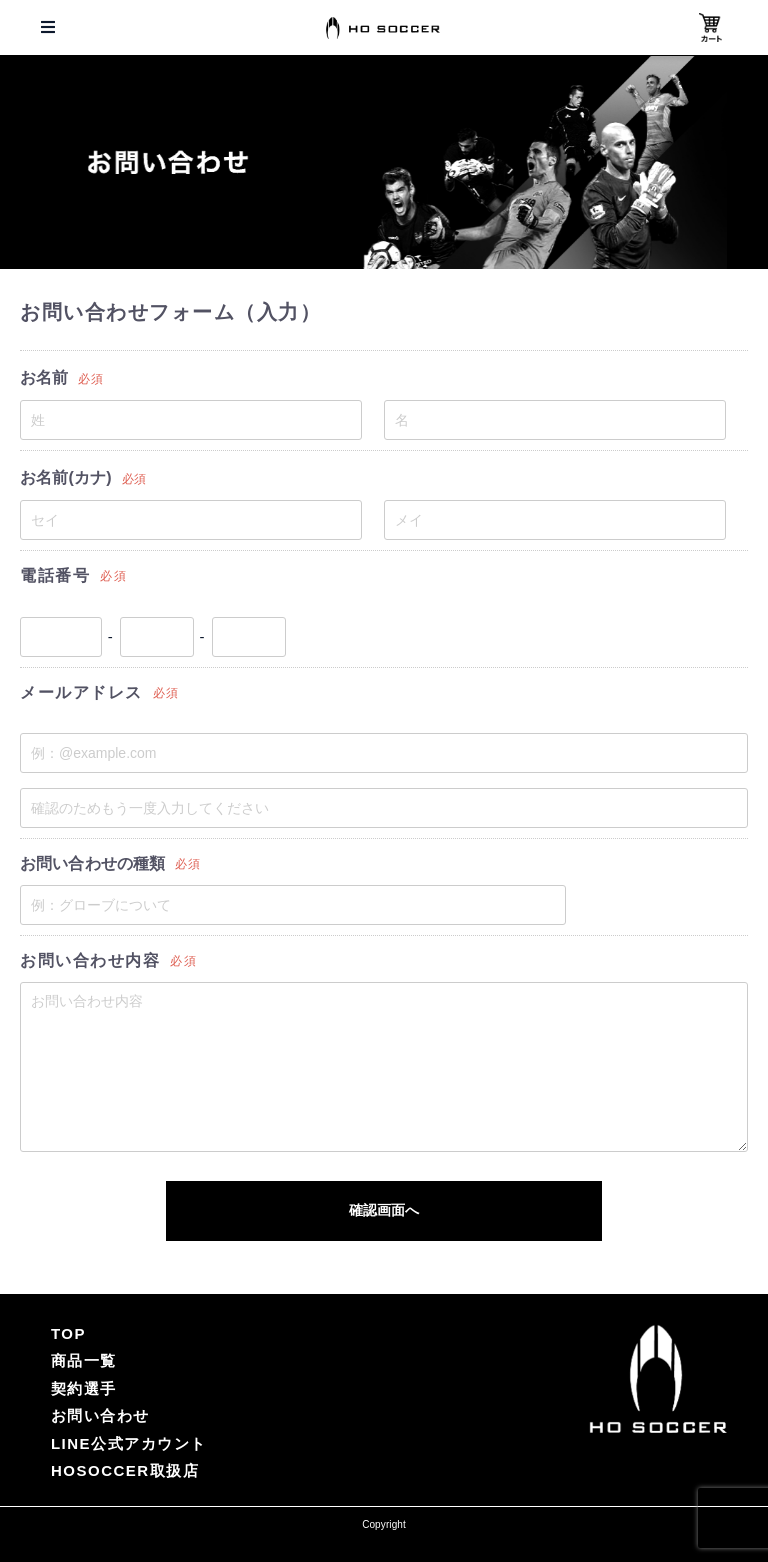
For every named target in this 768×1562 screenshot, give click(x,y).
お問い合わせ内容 (108, 960)
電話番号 (73, 575)
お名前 (61, 377)
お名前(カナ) (83, 477)
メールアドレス (100, 692)
